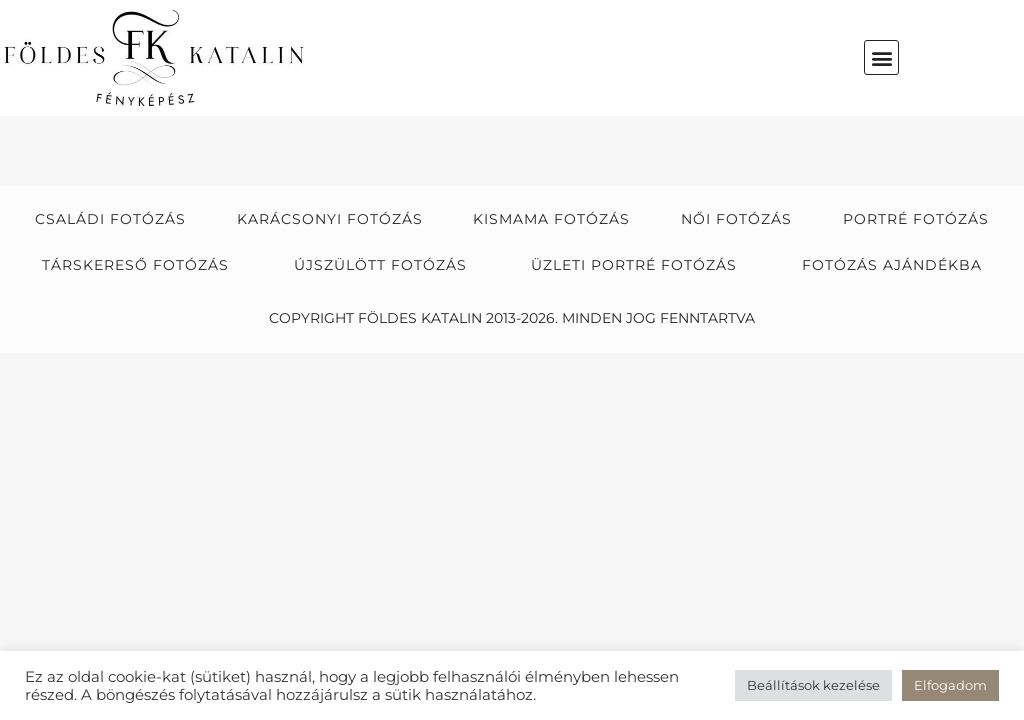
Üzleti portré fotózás (634, 265)
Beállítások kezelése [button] (813, 685)
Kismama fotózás (551, 219)
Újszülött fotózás (380, 265)
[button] (881, 57)
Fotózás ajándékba (892, 265)
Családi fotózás (110, 219)
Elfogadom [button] (950, 685)
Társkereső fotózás (135, 265)
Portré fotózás (916, 219)
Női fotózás (736, 219)
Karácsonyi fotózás (330, 219)
